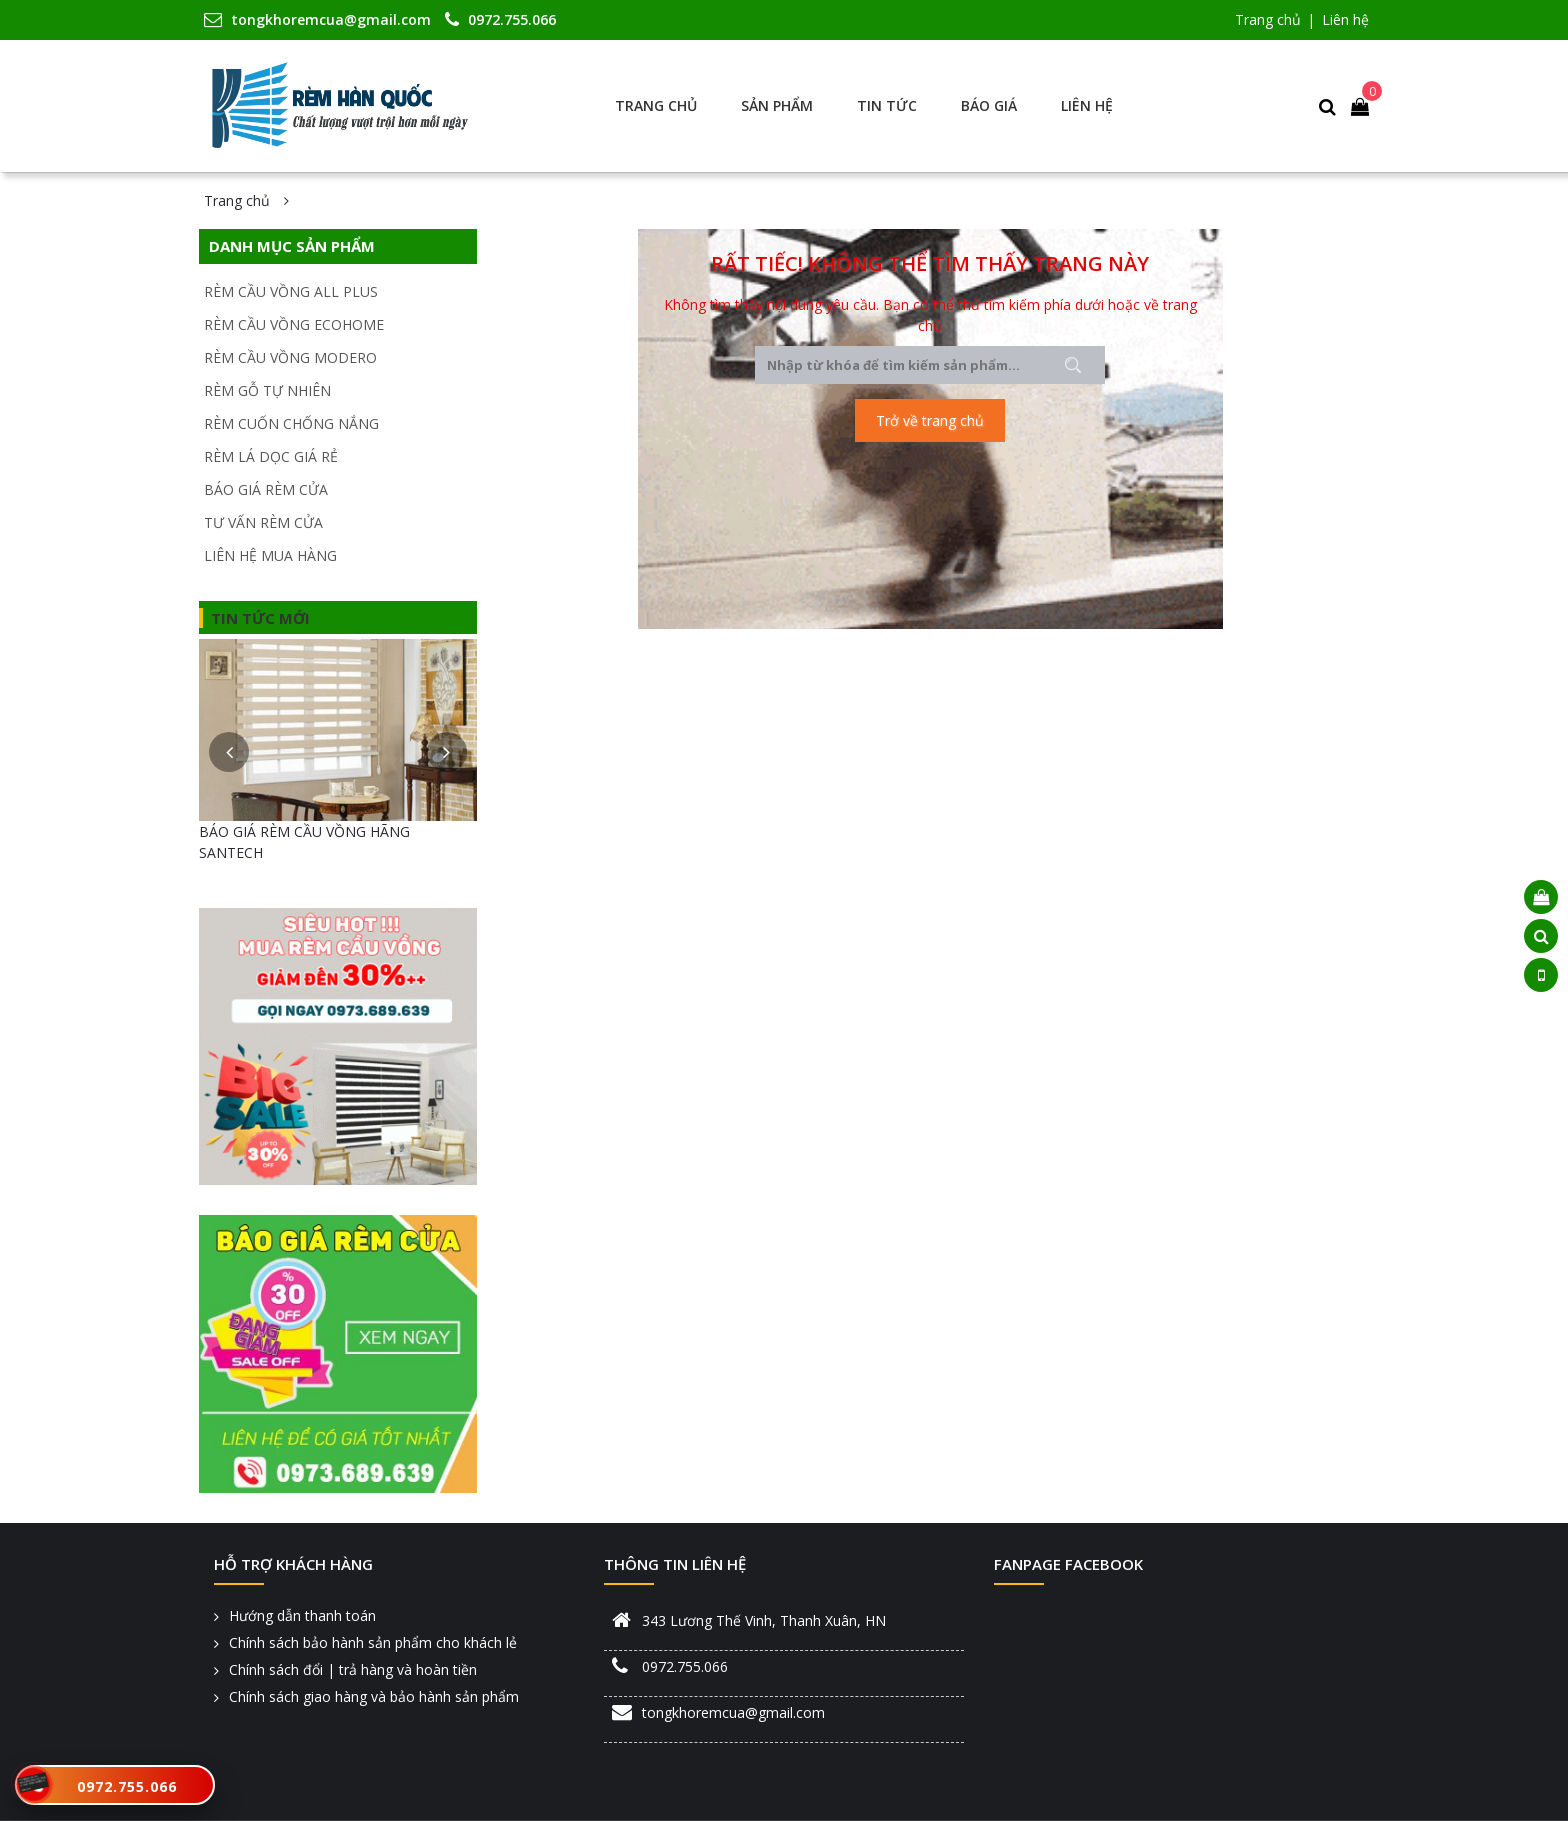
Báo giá (989, 105)
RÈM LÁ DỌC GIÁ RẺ (271, 456)
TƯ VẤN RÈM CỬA (263, 522)
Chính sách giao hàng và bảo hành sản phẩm (374, 1696)
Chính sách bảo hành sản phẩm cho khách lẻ (373, 1642)
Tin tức (887, 105)
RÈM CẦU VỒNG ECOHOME (294, 324)
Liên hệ (1345, 19)
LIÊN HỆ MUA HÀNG (270, 555)
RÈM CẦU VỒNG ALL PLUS (291, 291)
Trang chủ (1268, 19)
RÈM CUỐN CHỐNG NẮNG (291, 423)
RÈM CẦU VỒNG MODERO (290, 357)
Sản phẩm (777, 105)
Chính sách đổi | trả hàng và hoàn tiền (353, 1669)
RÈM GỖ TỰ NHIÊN (267, 390)
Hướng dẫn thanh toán (302, 1615)
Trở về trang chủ (930, 420)
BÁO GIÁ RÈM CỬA (266, 489)
